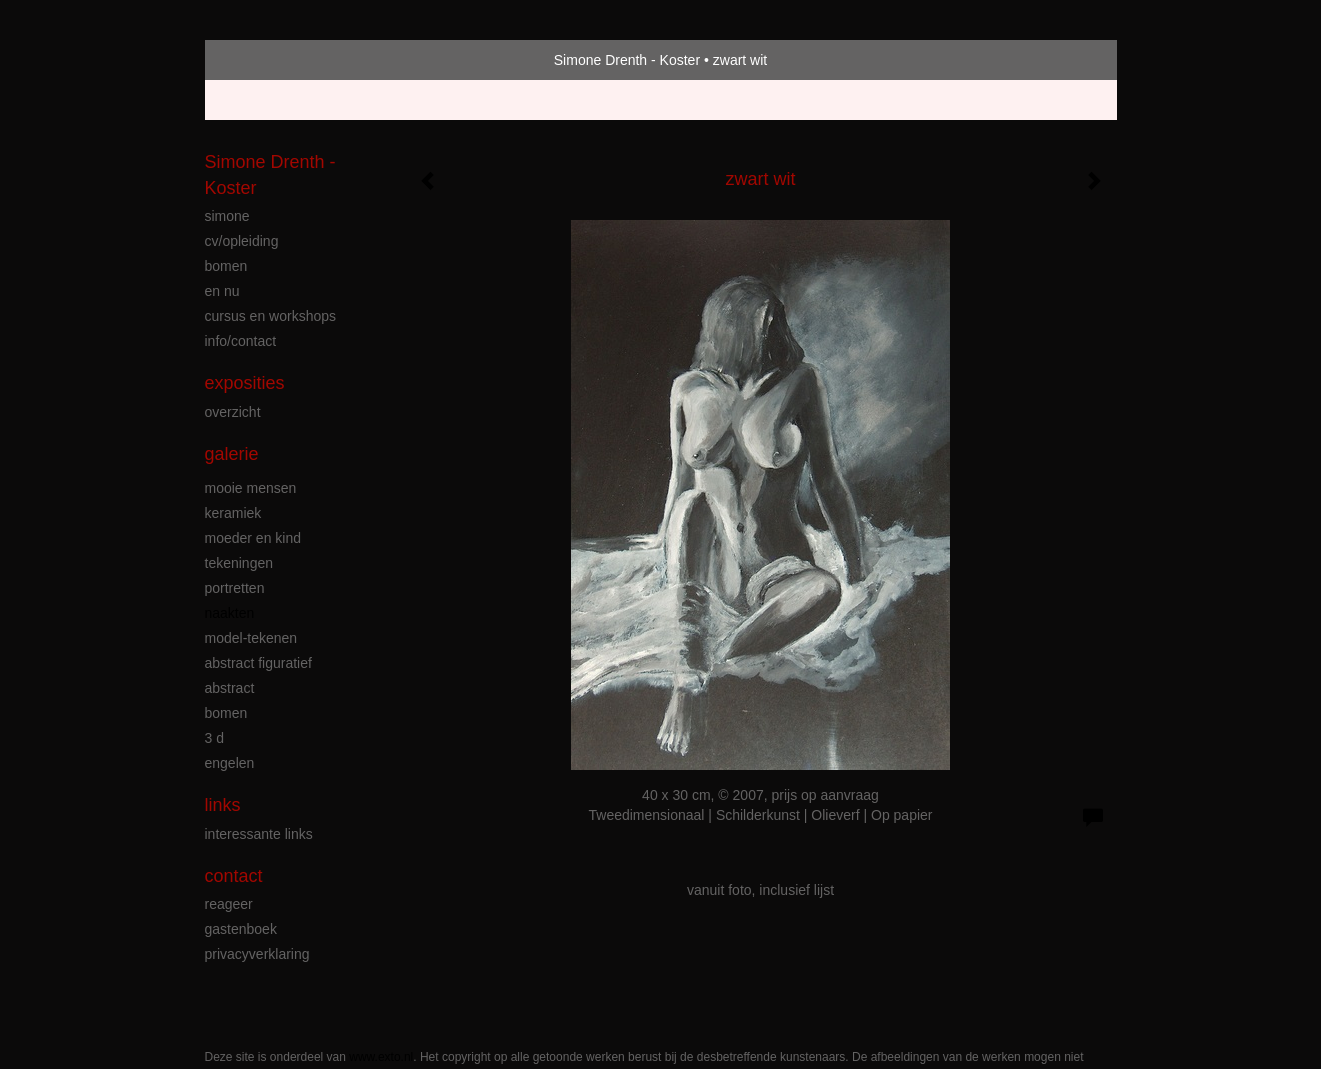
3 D (214, 738)
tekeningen (239, 563)
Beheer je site (248, 100)
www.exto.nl (381, 1057)
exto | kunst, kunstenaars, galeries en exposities (261, 60)
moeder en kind (253, 538)
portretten (235, 588)
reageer (229, 904)
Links (223, 805)
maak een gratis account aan (400, 100)
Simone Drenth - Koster (627, 60)
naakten (230, 613)
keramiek (233, 513)
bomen (226, 266)
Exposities (245, 383)
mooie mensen (251, 488)
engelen (230, 763)
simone (227, 216)
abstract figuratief (258, 663)
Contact (234, 876)
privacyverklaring (257, 954)
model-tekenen (251, 638)
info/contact (241, 341)
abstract (230, 688)
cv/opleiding (242, 241)
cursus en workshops (271, 316)
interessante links (259, 834)
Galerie (232, 454)
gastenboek (241, 929)
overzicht (233, 412)
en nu (222, 291)
